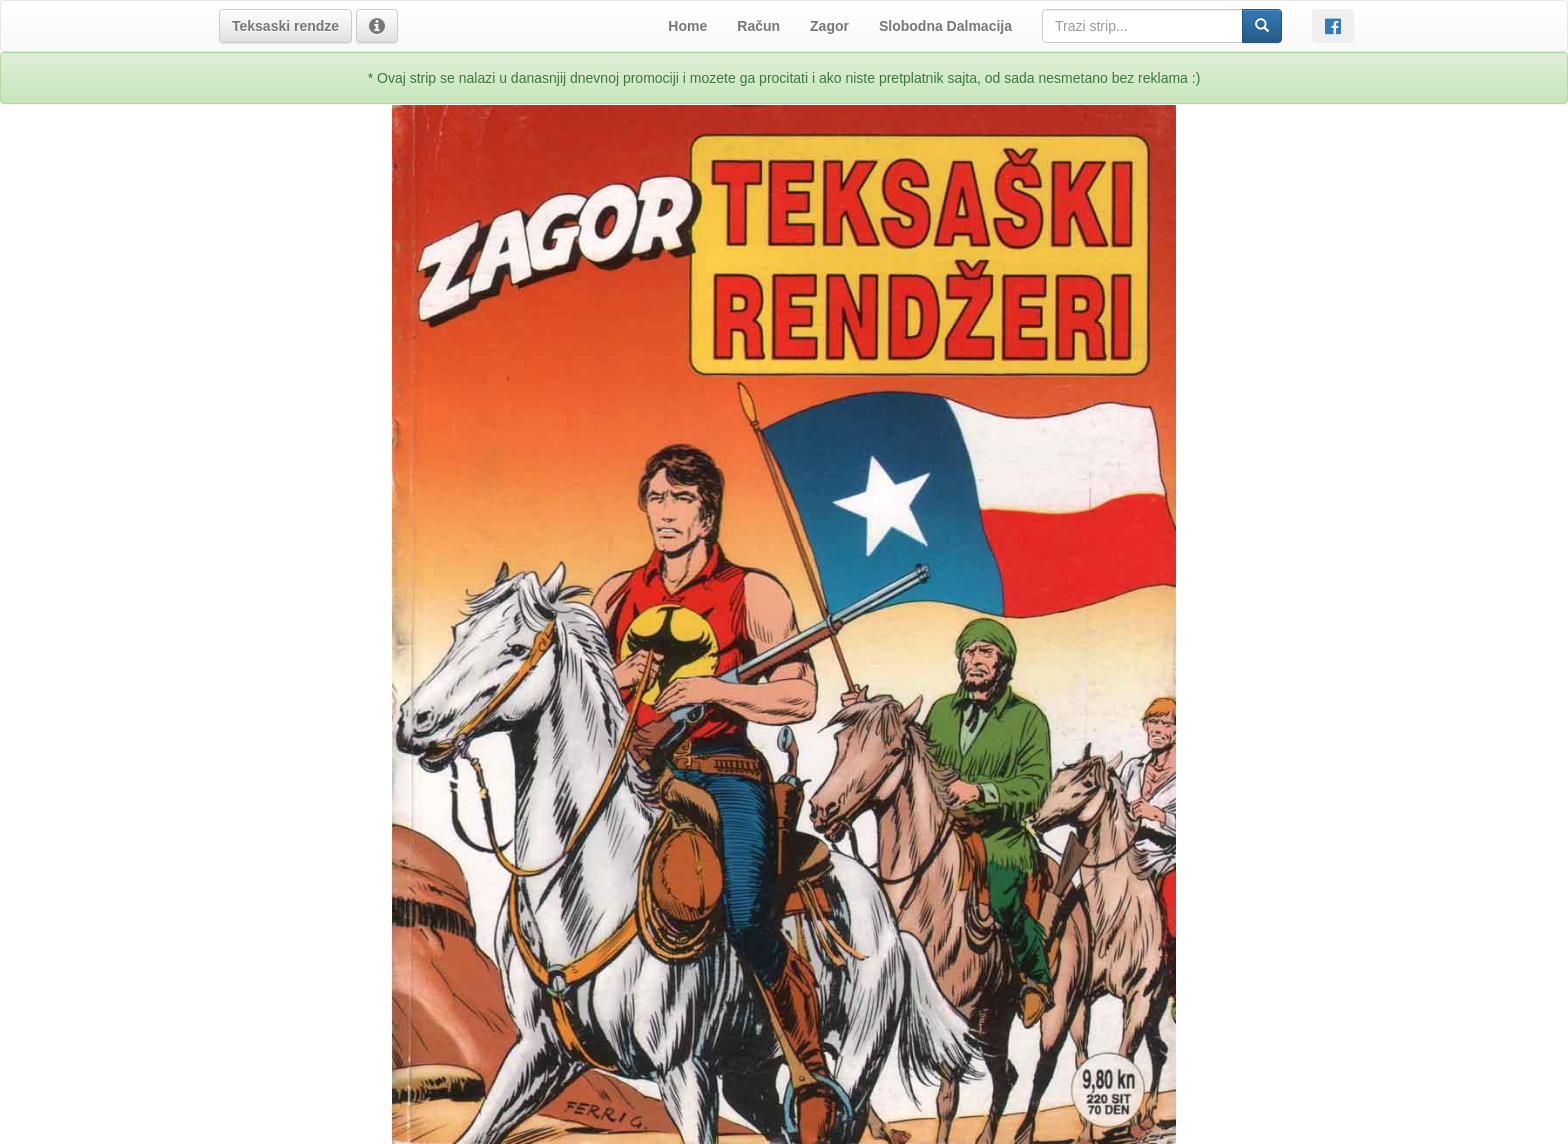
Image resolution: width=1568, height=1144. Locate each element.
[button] (285, 26)
